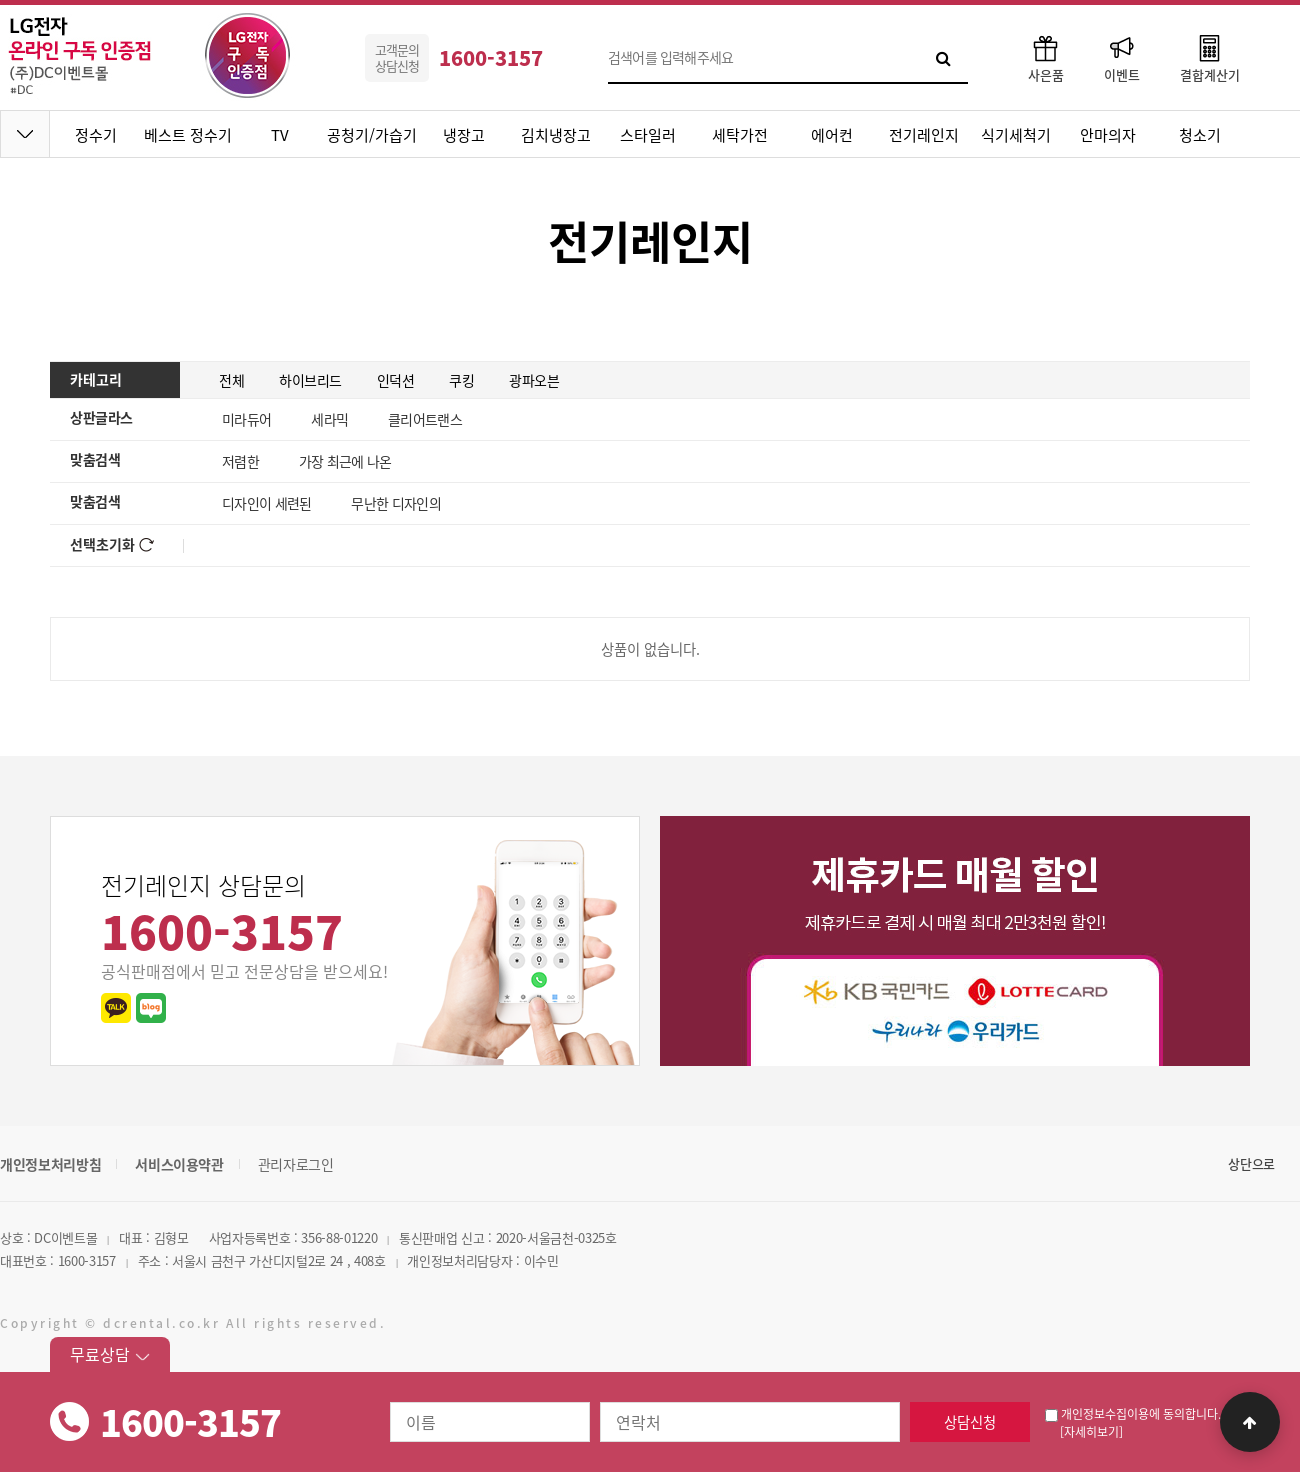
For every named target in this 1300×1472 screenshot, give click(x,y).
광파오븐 (534, 380)
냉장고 (464, 135)
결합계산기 (1210, 57)
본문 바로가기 (0, 0)
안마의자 (1108, 135)
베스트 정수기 (188, 135)
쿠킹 (461, 380)
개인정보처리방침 (50, 1164)
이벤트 (1122, 57)
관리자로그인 (296, 1164)
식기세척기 (1016, 135)
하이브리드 (310, 380)
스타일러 (648, 135)
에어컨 (832, 135)
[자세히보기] (1091, 1432)
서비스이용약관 (179, 1164)
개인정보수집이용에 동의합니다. (1133, 1414)
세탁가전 (740, 135)
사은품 (1046, 57)
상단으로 (1251, 1163)
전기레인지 (924, 135)
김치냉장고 (556, 135)
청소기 (1200, 135)
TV (280, 135)
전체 (231, 380)
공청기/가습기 (372, 135)
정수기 (96, 135)
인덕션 (396, 380)
